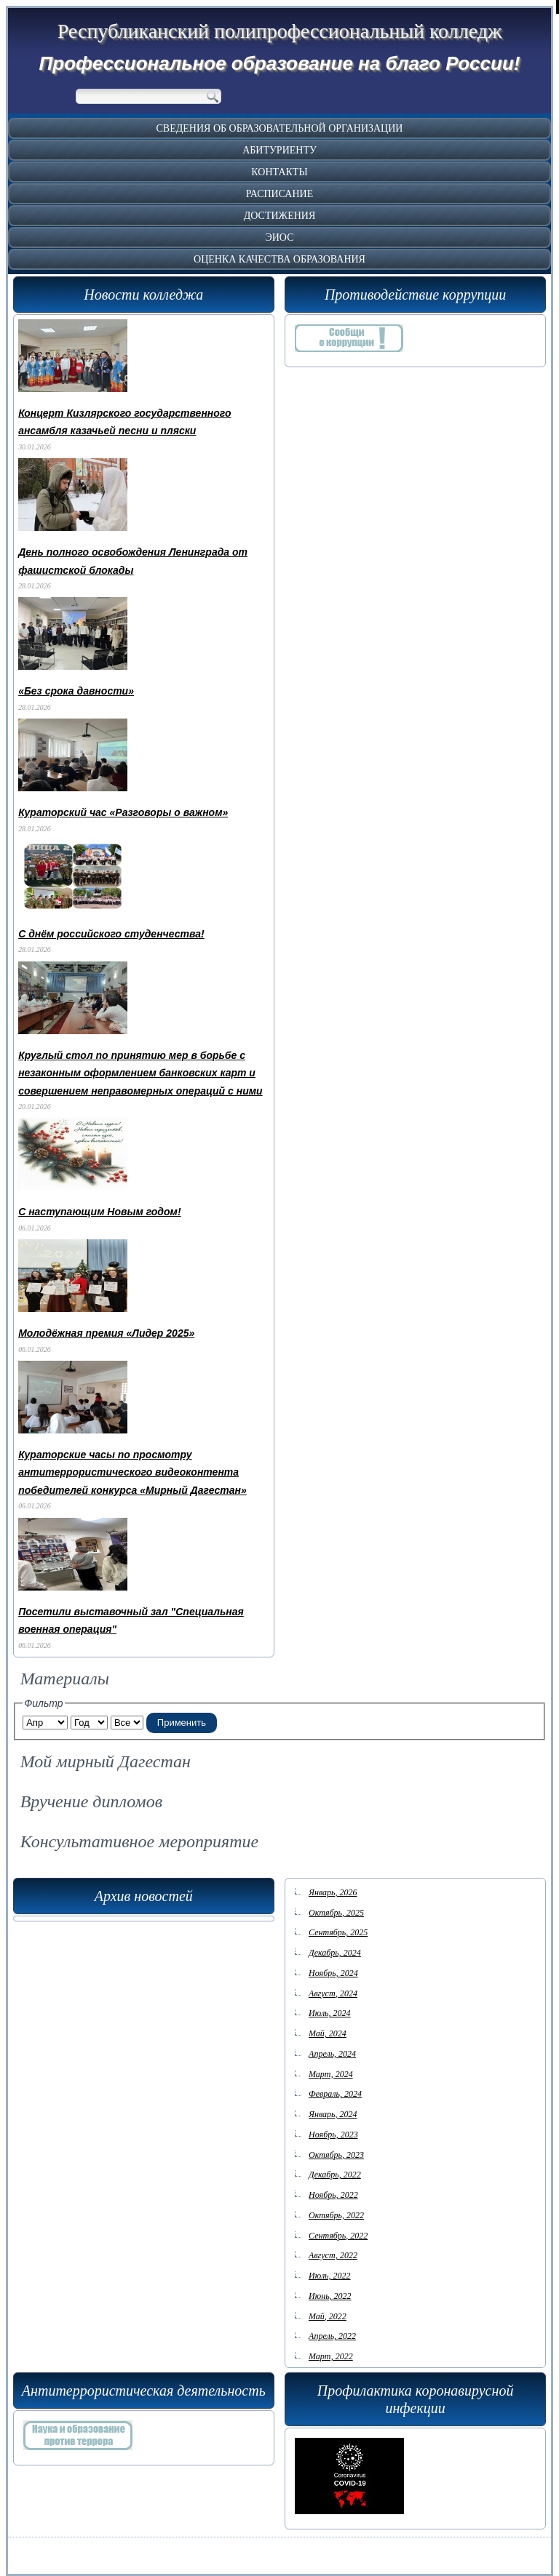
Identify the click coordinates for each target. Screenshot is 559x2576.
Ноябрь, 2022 (333, 2195)
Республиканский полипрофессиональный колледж (280, 31)
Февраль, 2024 (335, 2094)
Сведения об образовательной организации (279, 128)
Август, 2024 (333, 1993)
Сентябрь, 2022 (338, 2236)
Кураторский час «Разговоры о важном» (123, 812)
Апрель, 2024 (332, 2054)
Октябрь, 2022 (336, 2215)
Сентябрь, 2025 (338, 1932)
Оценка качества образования (279, 259)
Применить (181, 1722)
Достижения (280, 215)
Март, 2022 (331, 2356)
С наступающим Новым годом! (99, 1211)
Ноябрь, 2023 (333, 2134)
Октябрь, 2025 (336, 1913)
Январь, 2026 (333, 1892)
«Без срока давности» (76, 691)
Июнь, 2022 (330, 2296)
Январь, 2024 (333, 2114)
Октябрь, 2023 (336, 2155)
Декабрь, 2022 (335, 2174)
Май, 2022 (327, 2316)
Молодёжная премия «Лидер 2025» (106, 1333)
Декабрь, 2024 (335, 1953)
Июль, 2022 (330, 2276)
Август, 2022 (333, 2255)
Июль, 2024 (330, 2013)
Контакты (279, 172)
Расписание (280, 193)
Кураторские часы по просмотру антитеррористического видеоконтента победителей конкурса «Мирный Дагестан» (132, 1472)
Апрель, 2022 (332, 2336)
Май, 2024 (327, 2033)
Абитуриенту (279, 150)
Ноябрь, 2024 (333, 1973)
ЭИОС (280, 237)
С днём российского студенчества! (111, 934)
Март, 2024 (331, 2074)
